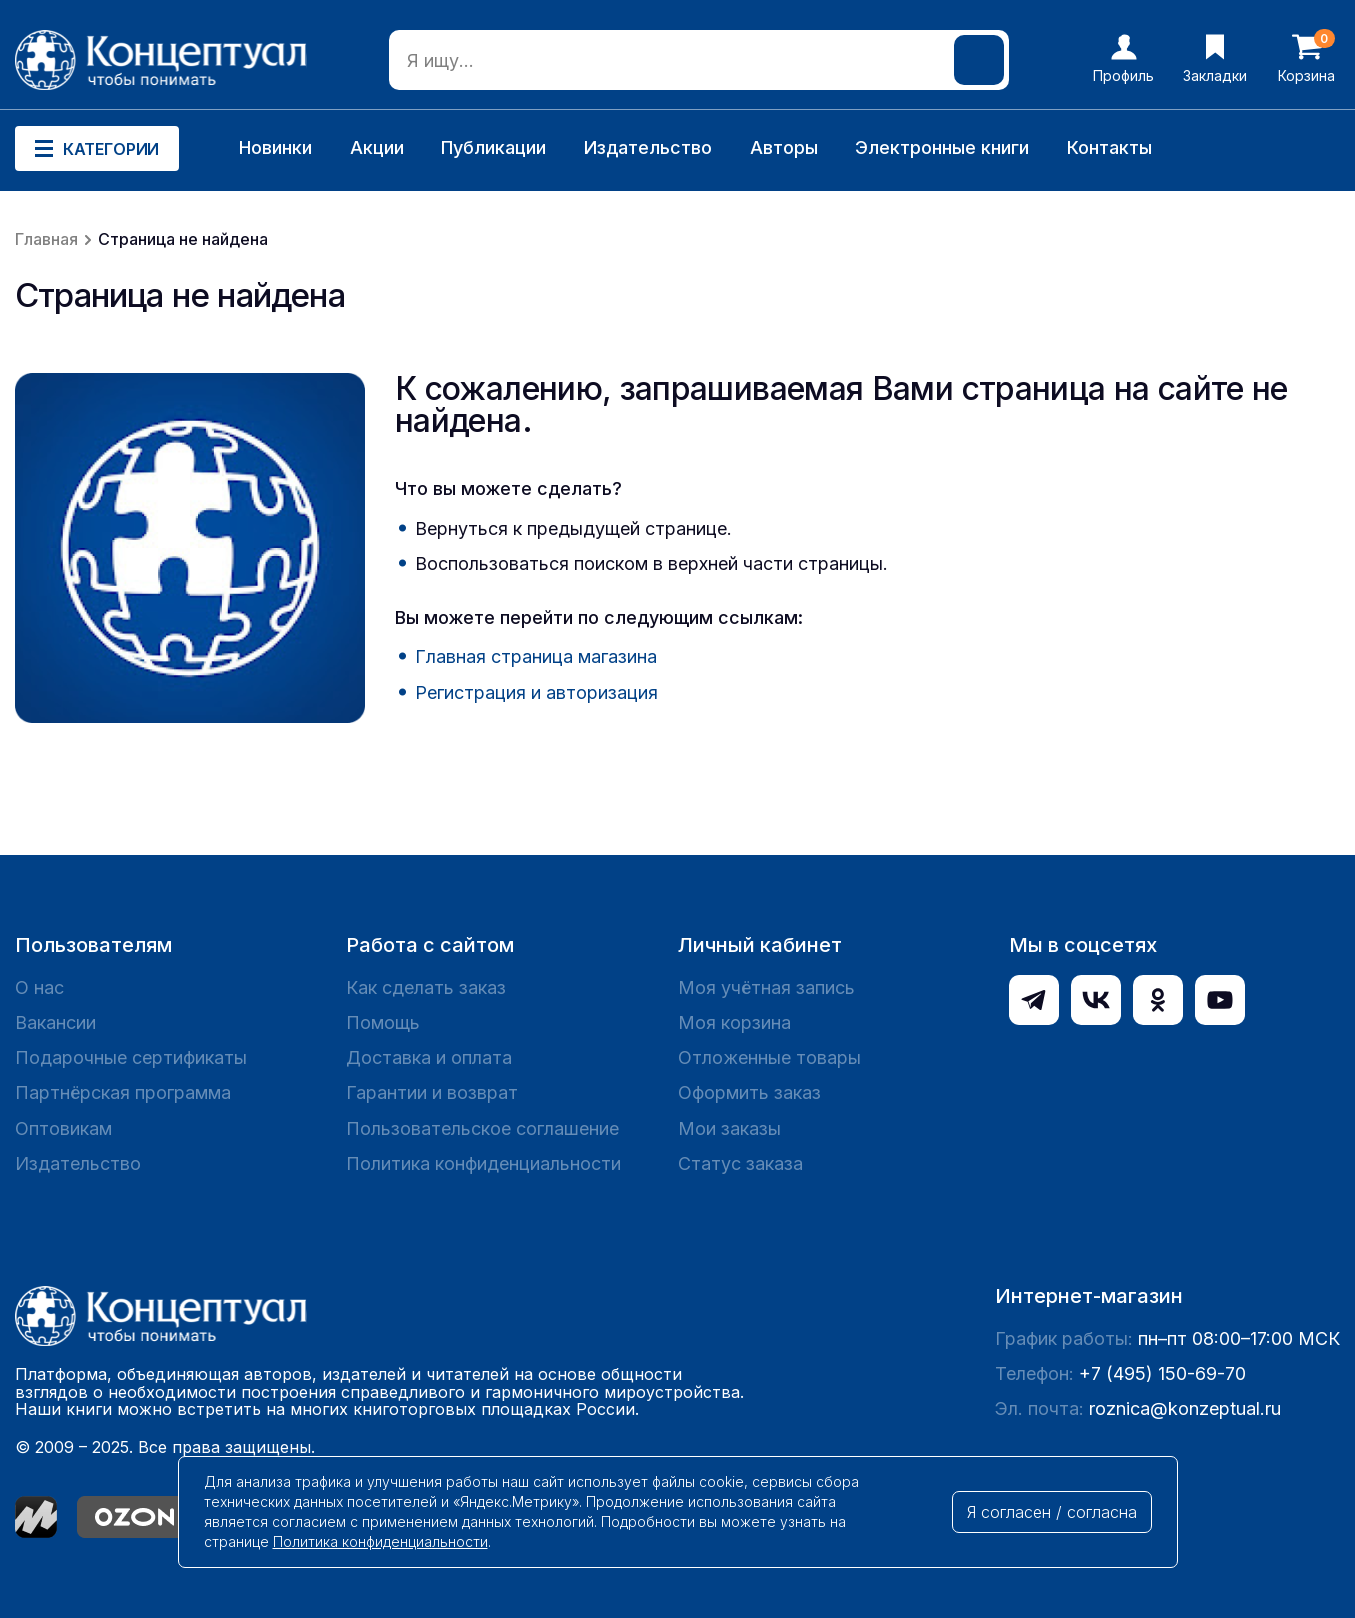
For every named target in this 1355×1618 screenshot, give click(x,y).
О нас (39, 987)
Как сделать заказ (426, 987)
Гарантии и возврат (432, 1092)
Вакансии (55, 1022)
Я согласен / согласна (1052, 1512)
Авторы (784, 147)
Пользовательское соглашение (482, 1128)
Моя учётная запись (766, 987)
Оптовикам (63, 1128)
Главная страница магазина (536, 656)
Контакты (1109, 147)
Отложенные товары (769, 1057)
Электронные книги (942, 147)
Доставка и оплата (429, 1057)
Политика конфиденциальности (483, 1163)
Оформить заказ (749, 1092)
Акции (377, 147)
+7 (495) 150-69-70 (1162, 1373)
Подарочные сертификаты (131, 1057)
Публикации (493, 147)
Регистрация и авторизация (536, 692)
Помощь (383, 1022)
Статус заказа (740, 1163)
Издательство (648, 147)
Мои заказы (729, 1128)
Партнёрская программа (123, 1092)
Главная (46, 239)
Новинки (275, 147)
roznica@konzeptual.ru (1185, 1408)
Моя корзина (734, 1022)
